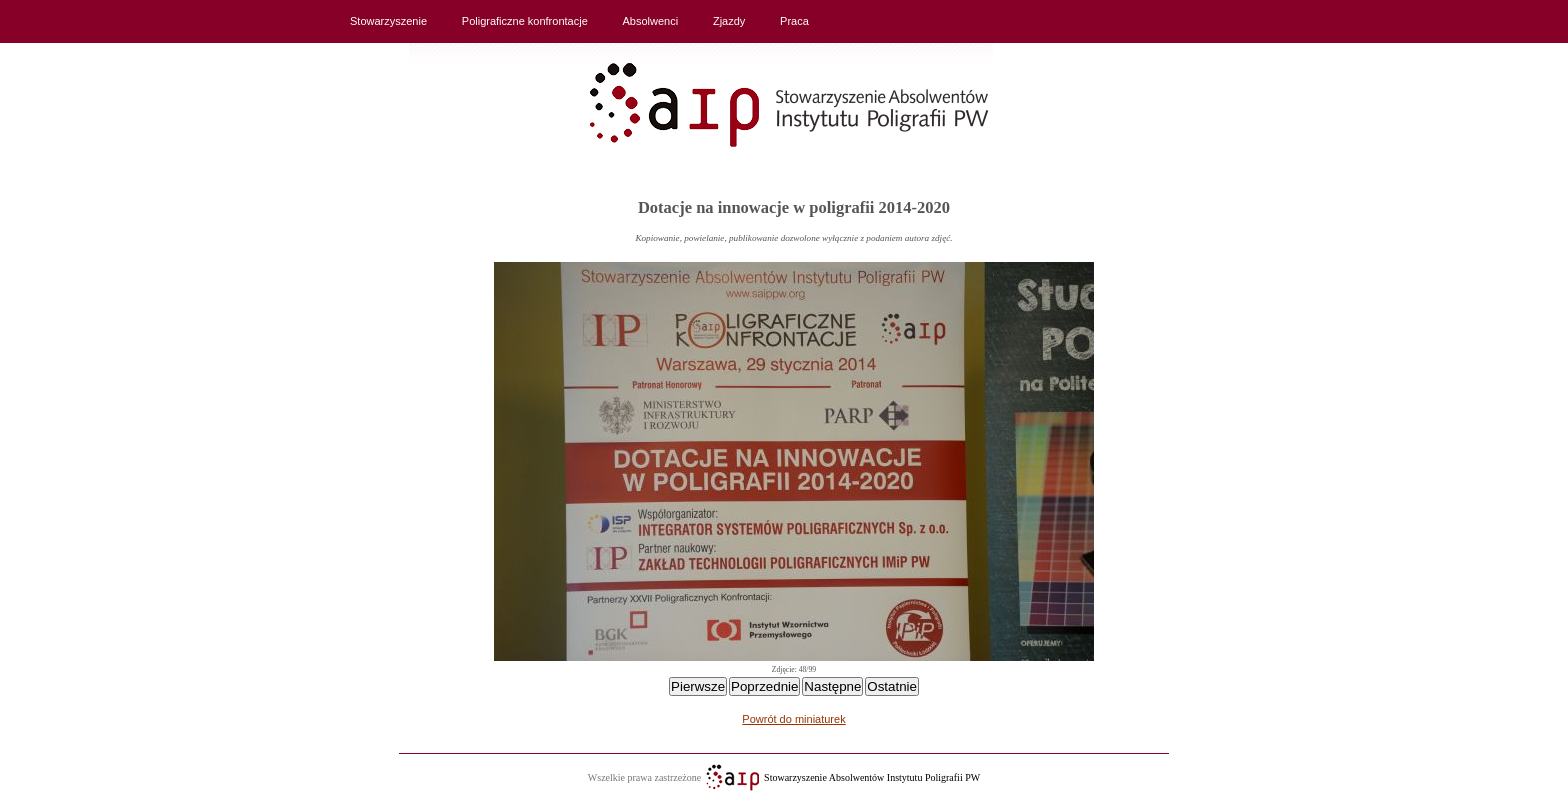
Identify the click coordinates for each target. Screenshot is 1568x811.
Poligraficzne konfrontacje (525, 21)
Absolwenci (651, 21)
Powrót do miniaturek (793, 719)
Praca (794, 21)
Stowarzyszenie (388, 21)
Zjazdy (729, 21)
